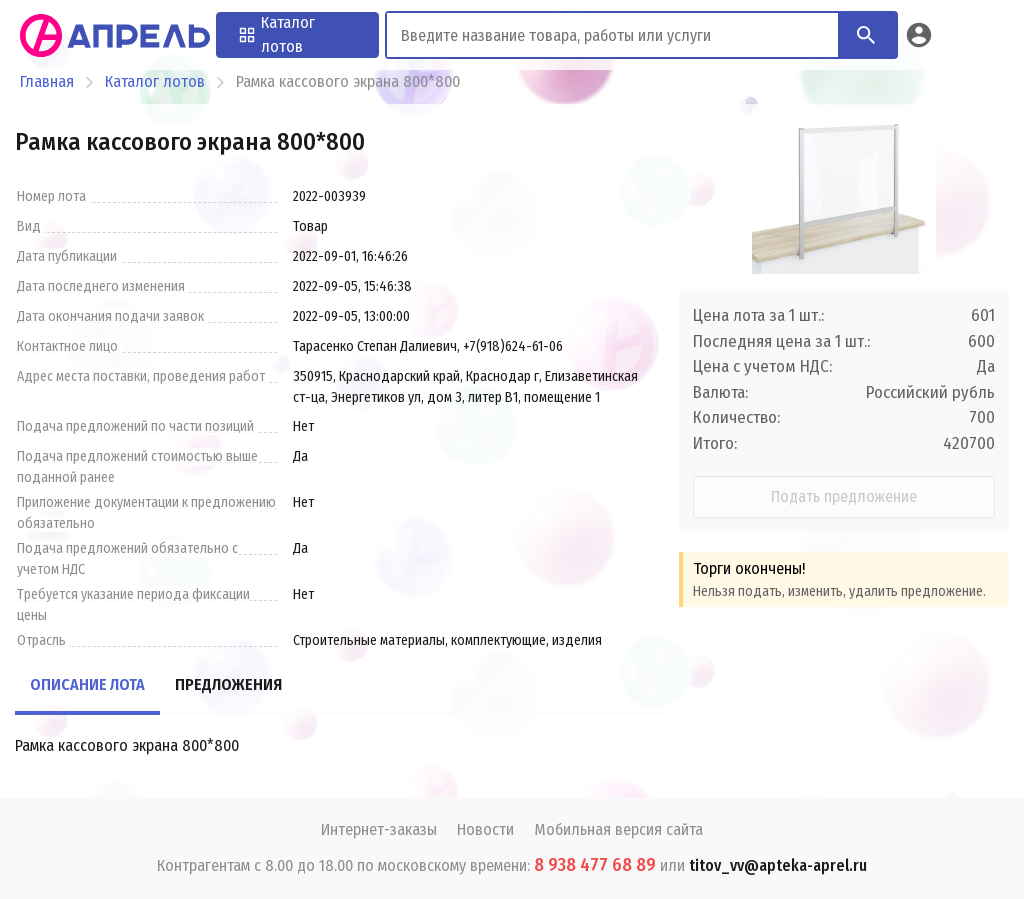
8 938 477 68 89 (595, 865)
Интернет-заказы (379, 829)
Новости (485, 829)
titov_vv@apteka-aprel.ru (778, 865)
